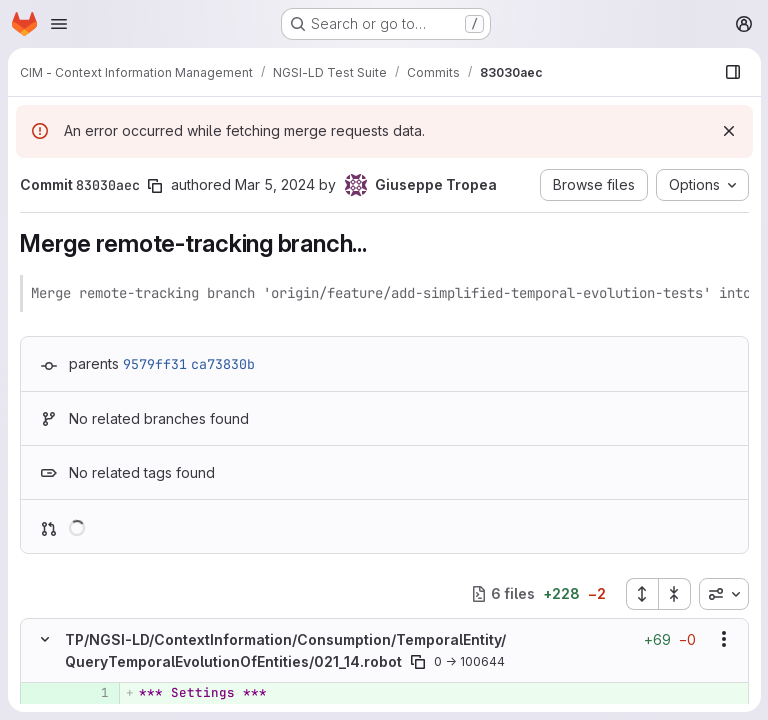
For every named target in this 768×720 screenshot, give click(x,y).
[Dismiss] (728, 131)
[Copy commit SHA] (155, 186)
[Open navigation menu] (59, 24)
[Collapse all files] (674, 594)
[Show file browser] (732, 72)
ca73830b (223, 364)
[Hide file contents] (45, 639)
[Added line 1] (92, 693)
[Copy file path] (418, 662)
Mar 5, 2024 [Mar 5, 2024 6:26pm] (275, 184)
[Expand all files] (641, 594)
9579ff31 (155, 364)
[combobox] (723, 594)
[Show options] (723, 639)
